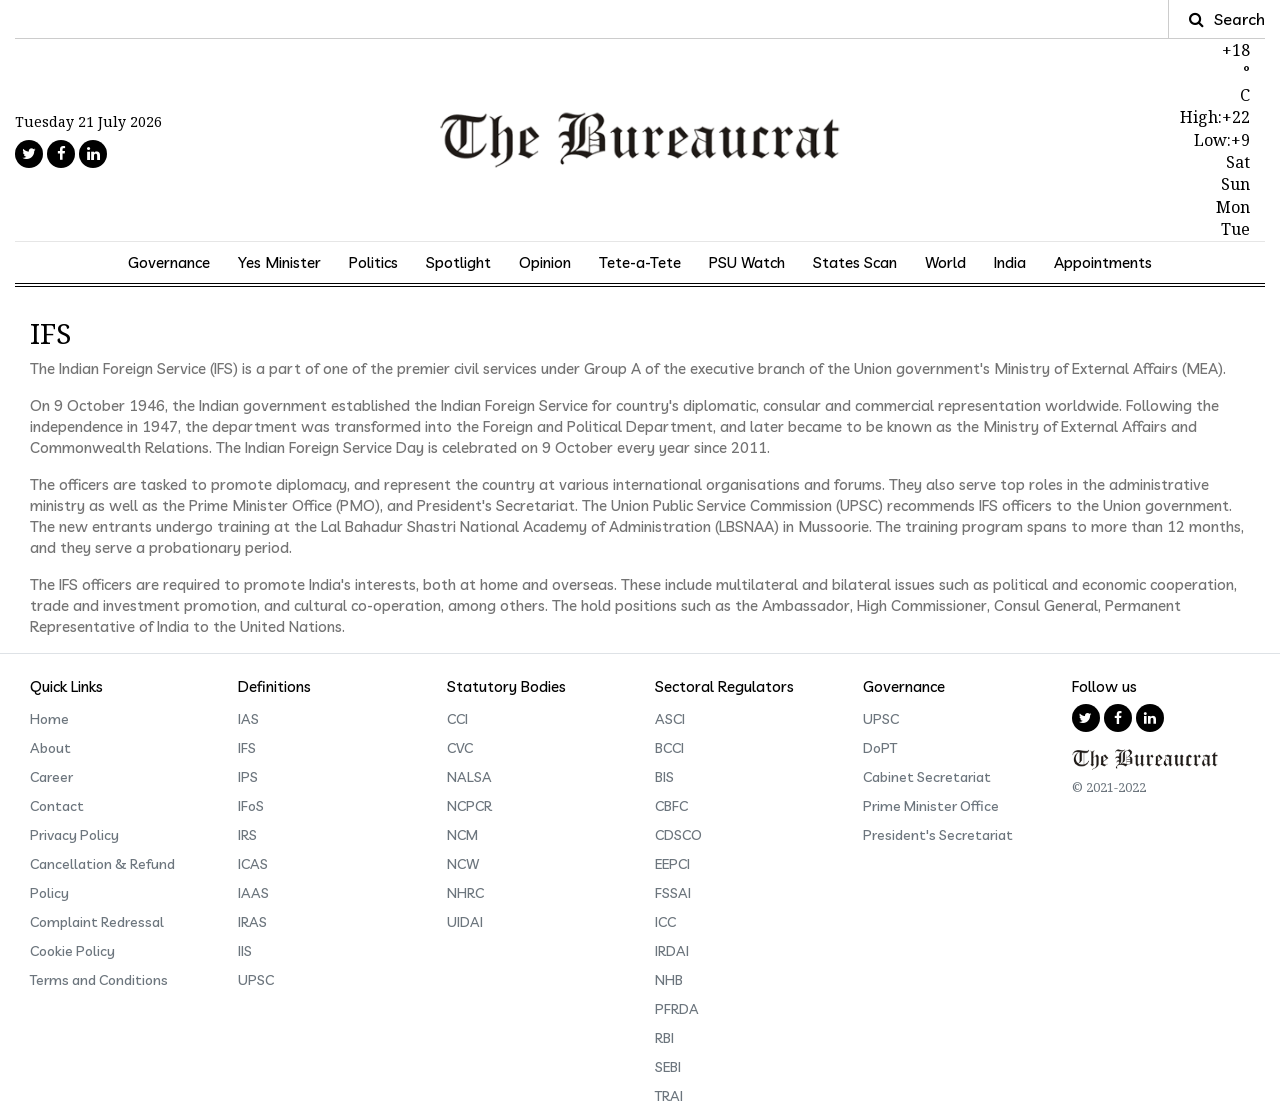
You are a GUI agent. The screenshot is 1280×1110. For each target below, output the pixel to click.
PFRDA (677, 1009)
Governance (169, 262)
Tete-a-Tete (640, 262)
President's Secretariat (938, 835)
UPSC (256, 980)
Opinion (545, 262)
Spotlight (458, 262)
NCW (463, 864)
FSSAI (673, 893)
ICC (665, 922)
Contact (57, 806)
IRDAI (672, 951)
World (945, 262)
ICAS (253, 864)
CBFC (671, 806)
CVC (460, 748)
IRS (247, 835)
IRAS (252, 922)
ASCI (670, 719)
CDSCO (678, 835)
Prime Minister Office (931, 806)
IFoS (251, 806)
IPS (248, 777)
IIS (245, 951)
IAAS (253, 893)
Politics (373, 262)
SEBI (668, 1067)
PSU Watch (747, 262)
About (50, 748)
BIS (664, 777)
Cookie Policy (72, 951)
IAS (248, 719)
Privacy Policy (74, 835)
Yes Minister (279, 262)
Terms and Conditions (99, 980)
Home (49, 719)
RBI (664, 1038)
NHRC (465, 893)
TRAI (669, 1096)
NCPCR (469, 806)
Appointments (1103, 262)
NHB (669, 980)
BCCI (669, 748)
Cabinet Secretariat (927, 777)
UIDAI (465, 922)
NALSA (469, 777)
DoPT (880, 748)
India (1010, 262)
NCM (462, 835)
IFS (247, 748)
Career (51, 777)
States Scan (855, 262)
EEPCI (672, 864)
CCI (457, 719)
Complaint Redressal (97, 922)
